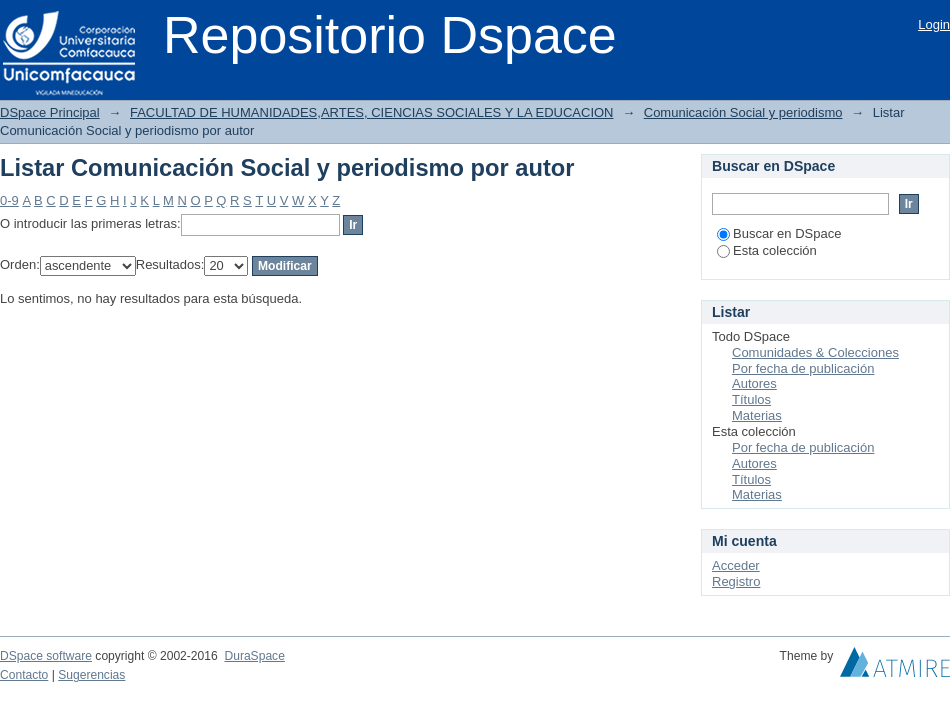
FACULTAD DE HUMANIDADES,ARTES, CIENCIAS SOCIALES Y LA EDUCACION (372, 112)
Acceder (736, 565)
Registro (736, 581)
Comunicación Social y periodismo (743, 112)
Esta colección (767, 250)
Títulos (751, 399)
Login (934, 24)
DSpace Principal (50, 112)
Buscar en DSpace (779, 233)
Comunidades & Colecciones (815, 352)
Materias (757, 415)
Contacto (24, 675)
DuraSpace (254, 656)
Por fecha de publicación (803, 368)
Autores (754, 383)
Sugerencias (91, 675)
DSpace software (46, 656)
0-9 (9, 200)
